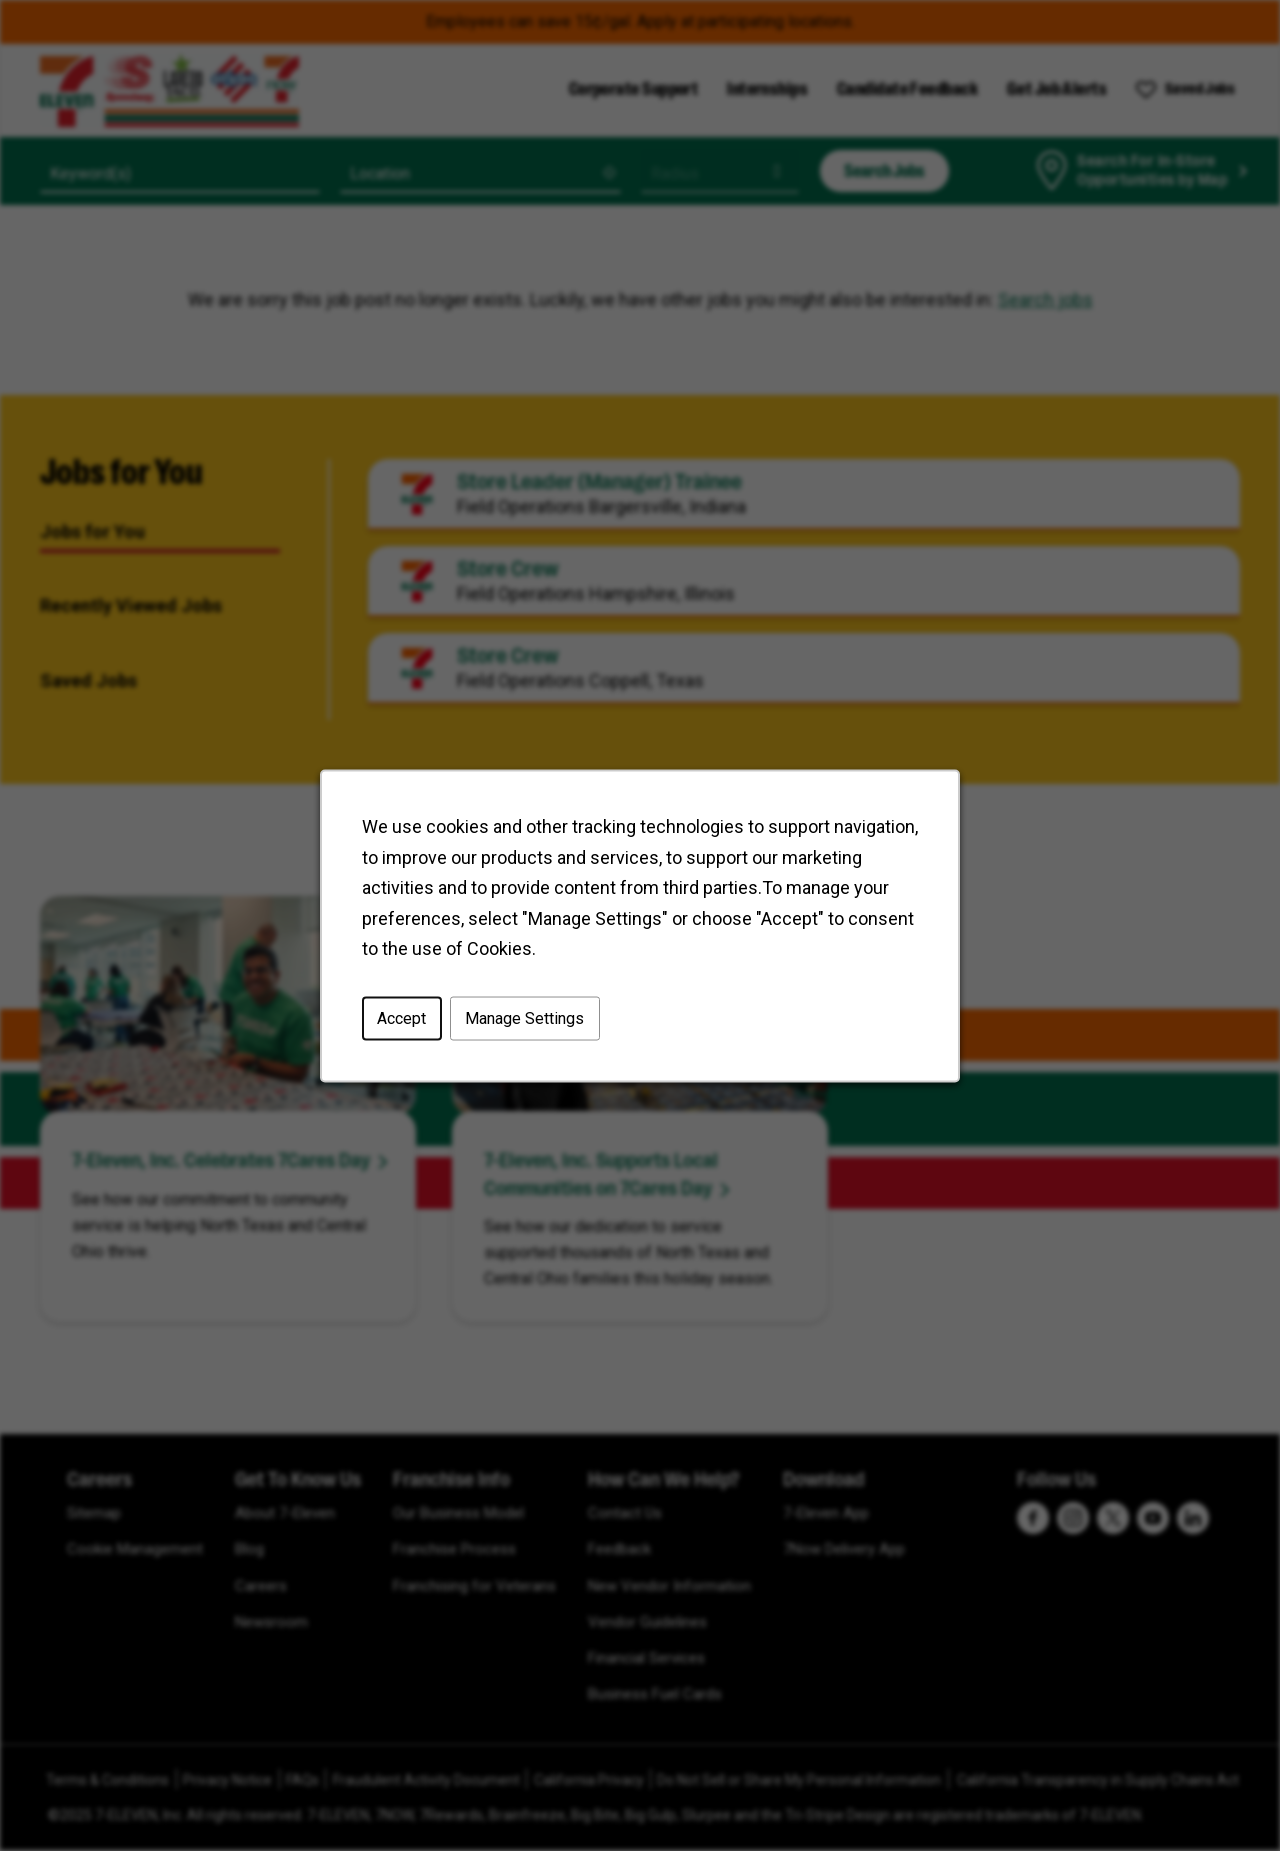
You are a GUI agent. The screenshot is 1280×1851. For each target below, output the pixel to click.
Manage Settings (524, 1017)
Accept (401, 1017)
